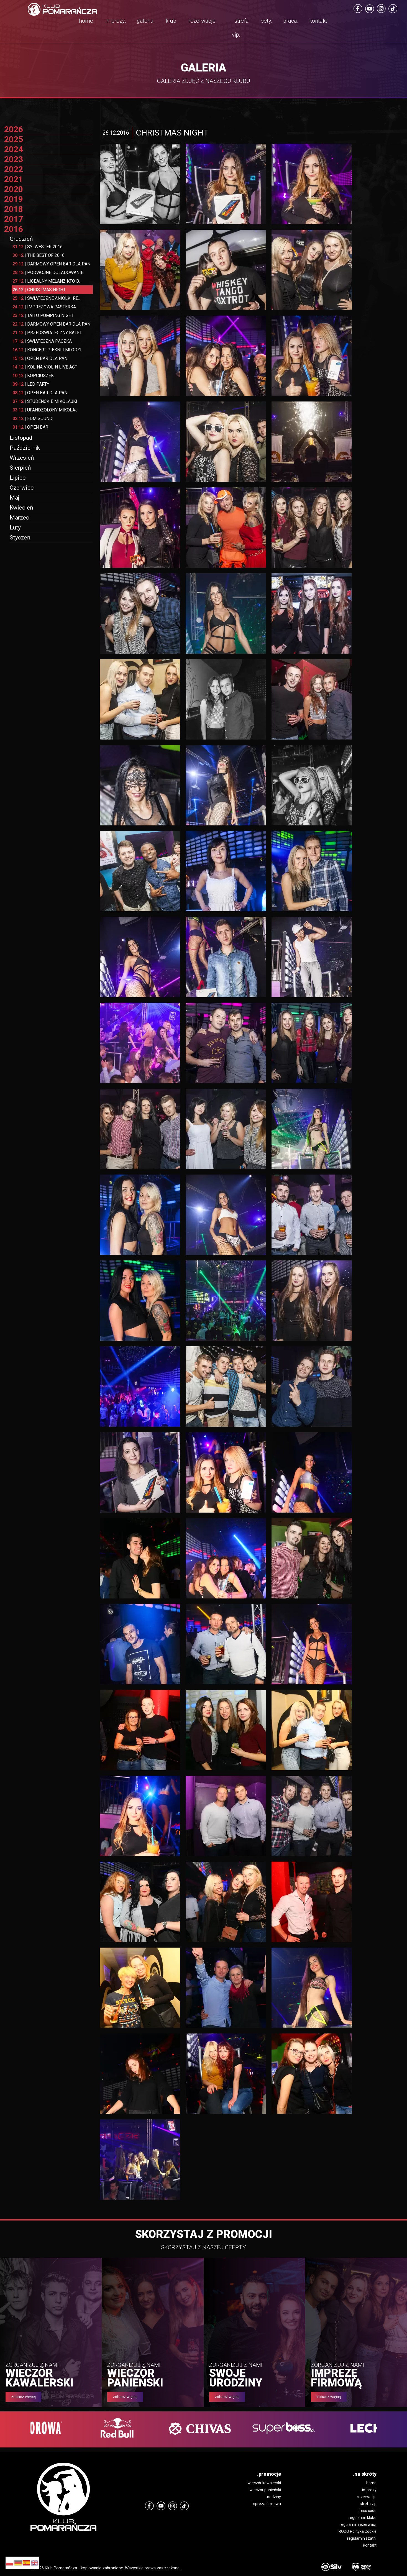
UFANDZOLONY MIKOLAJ (45, 410)
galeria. (146, 20)
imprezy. (115, 20)
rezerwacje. (202, 20)
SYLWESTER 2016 (37, 246)
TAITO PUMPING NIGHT (43, 315)
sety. (266, 20)
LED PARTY (30, 384)
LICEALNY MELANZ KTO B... (46, 281)
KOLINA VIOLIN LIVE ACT (44, 367)
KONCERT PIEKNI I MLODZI (46, 349)
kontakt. (319, 20)
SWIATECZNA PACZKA (42, 341)
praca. (290, 20)
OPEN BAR (30, 427)
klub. (172, 20)
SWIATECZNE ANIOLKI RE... (46, 298)
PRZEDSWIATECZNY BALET (47, 332)
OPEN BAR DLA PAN (39, 358)
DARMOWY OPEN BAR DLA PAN (51, 264)
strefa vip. (240, 27)
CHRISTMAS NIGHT (39, 289)
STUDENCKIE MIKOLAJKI (44, 401)
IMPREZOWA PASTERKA (44, 306)
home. (86, 20)
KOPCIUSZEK (33, 375)
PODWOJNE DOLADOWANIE (47, 272)
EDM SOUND (32, 418)
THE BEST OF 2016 (38, 255)
